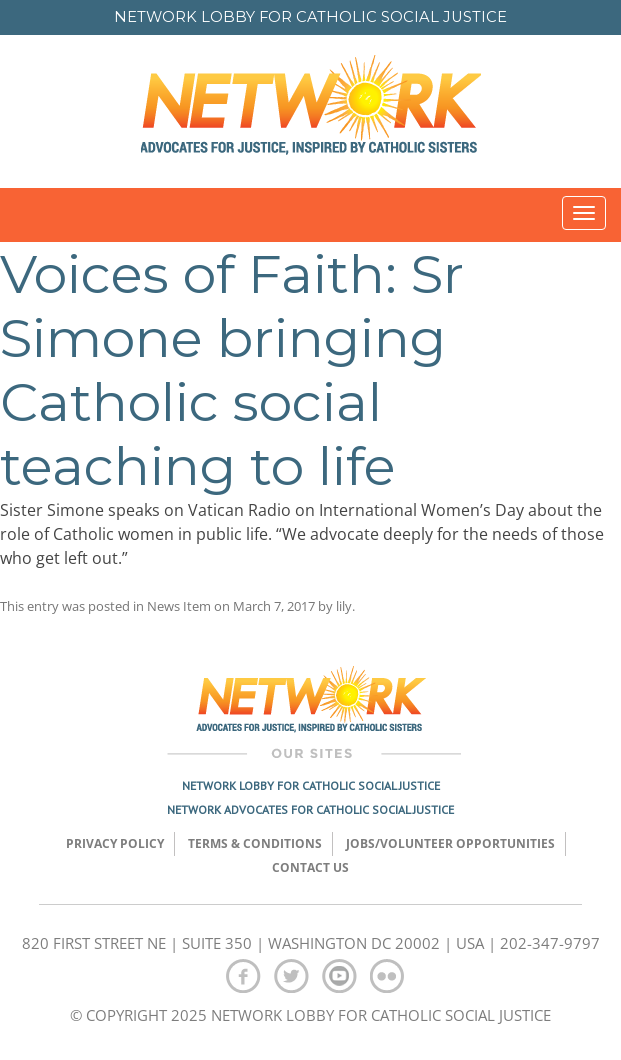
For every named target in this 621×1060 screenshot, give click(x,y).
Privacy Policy (115, 843)
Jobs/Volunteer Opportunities (450, 843)
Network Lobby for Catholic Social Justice (311, 785)
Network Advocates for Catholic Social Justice (310, 809)
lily (344, 606)
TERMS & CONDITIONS (255, 843)
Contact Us (310, 867)
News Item (179, 606)
